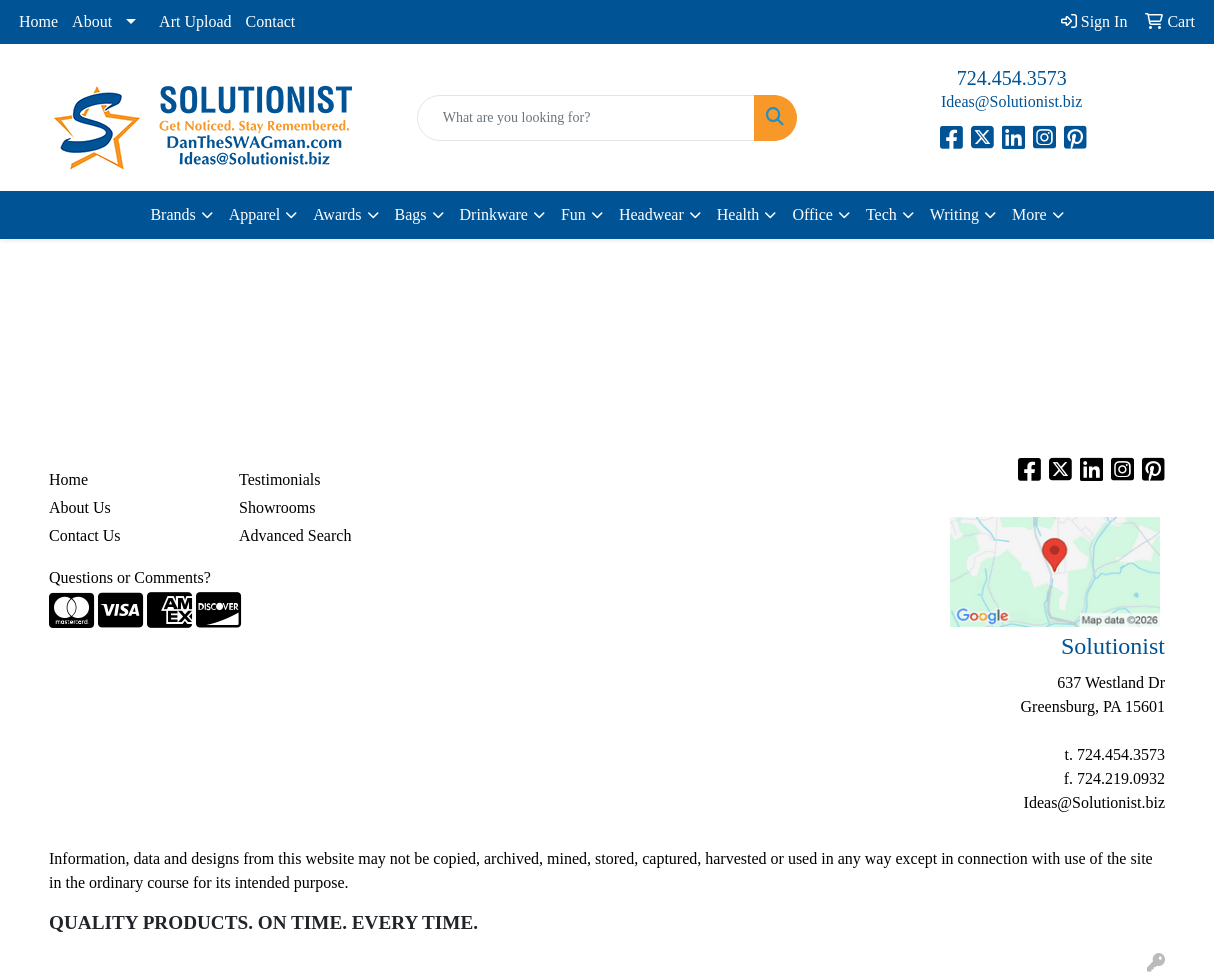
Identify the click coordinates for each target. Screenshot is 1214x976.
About (92, 21)
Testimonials (280, 479)
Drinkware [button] (494, 214)
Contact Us (85, 535)
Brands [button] (172, 214)
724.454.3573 (1012, 78)
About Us (80, 507)
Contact (271, 21)
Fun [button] (573, 214)
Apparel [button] (255, 214)
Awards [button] (337, 214)
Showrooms (277, 507)
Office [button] (812, 214)
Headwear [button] (651, 214)
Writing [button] (954, 214)
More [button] (1029, 214)
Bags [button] (411, 214)
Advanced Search (295, 535)
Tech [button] (881, 214)
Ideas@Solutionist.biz (1011, 101)
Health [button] (738, 214)
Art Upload (195, 21)
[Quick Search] (586, 118)
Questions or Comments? (130, 577)
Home (38, 21)
